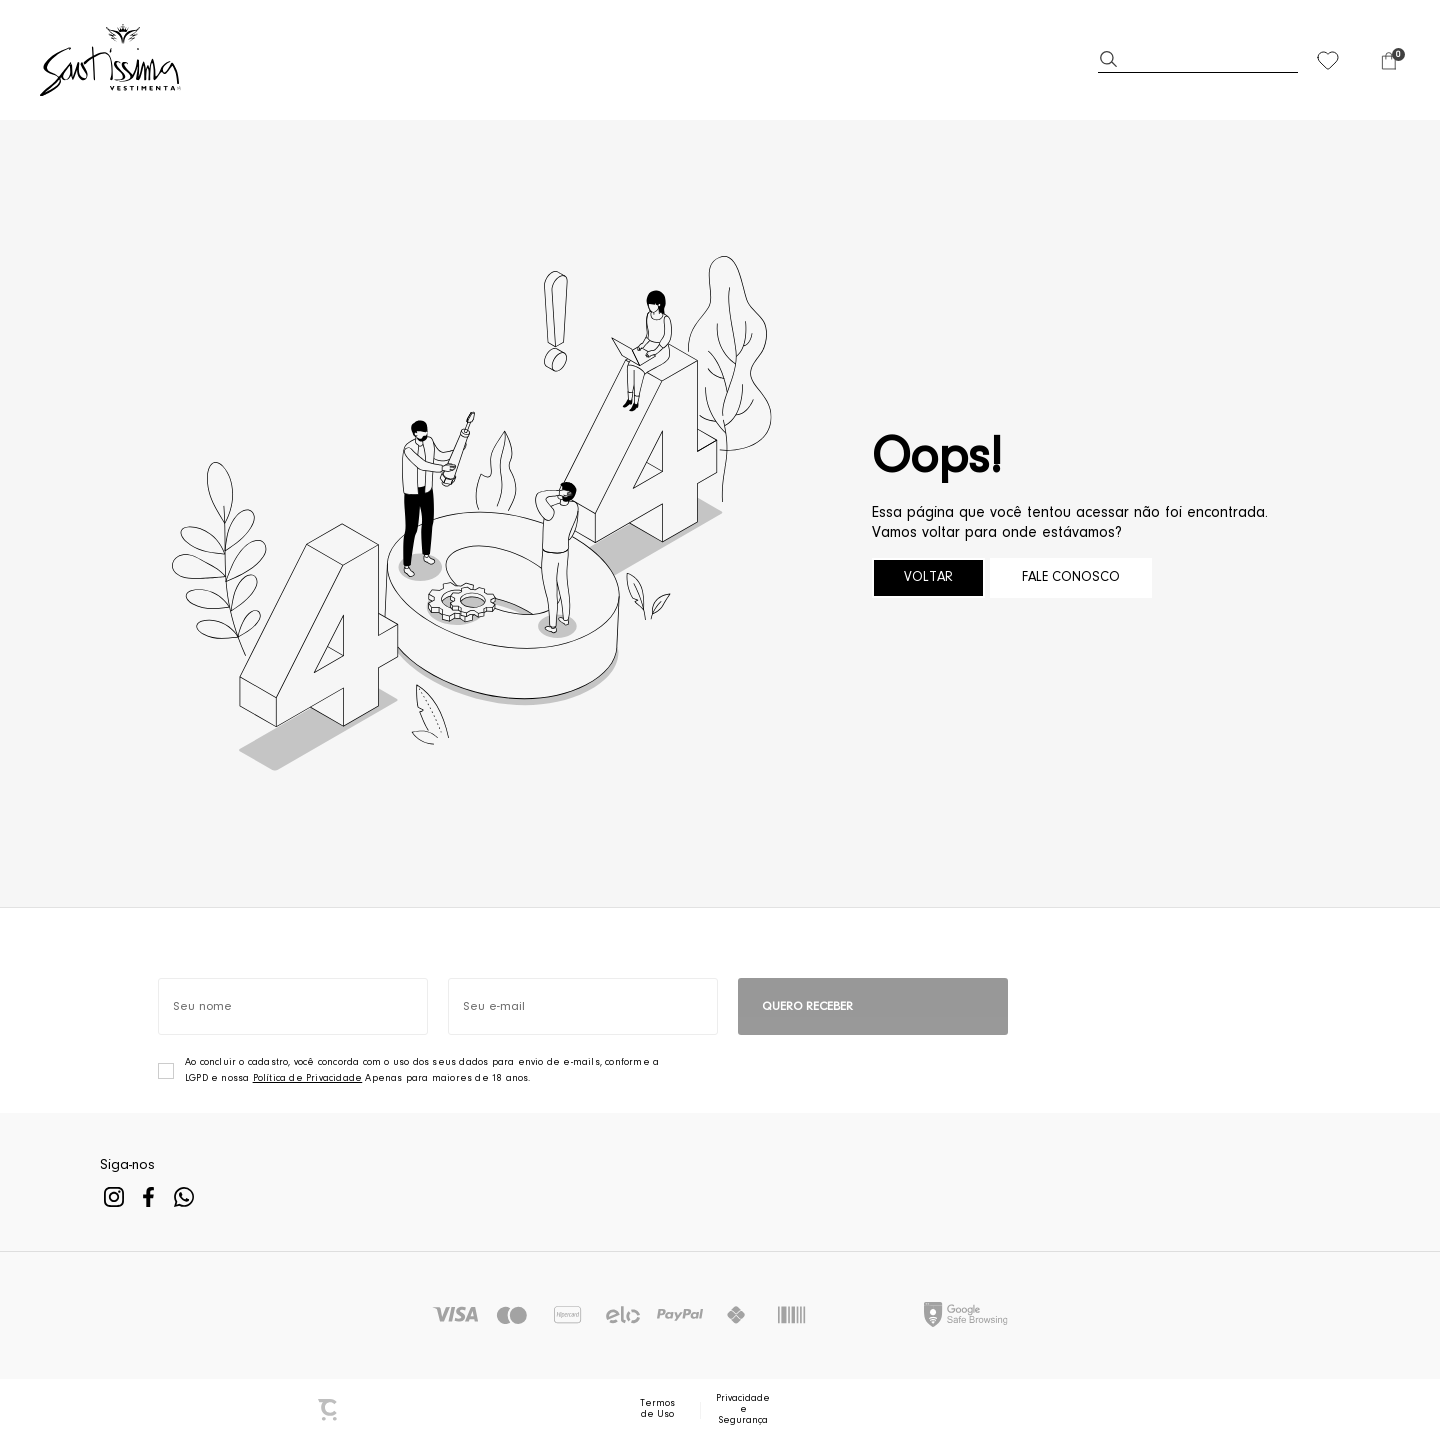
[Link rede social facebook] (148, 1197)
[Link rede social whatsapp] (183, 1197)
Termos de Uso (657, 1409)
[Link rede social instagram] (113, 1197)
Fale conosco (1071, 578)
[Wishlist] (1328, 60)
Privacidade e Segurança (743, 1410)
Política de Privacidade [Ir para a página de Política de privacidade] (308, 1079)
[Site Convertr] (329, 1410)
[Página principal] (112, 60)
